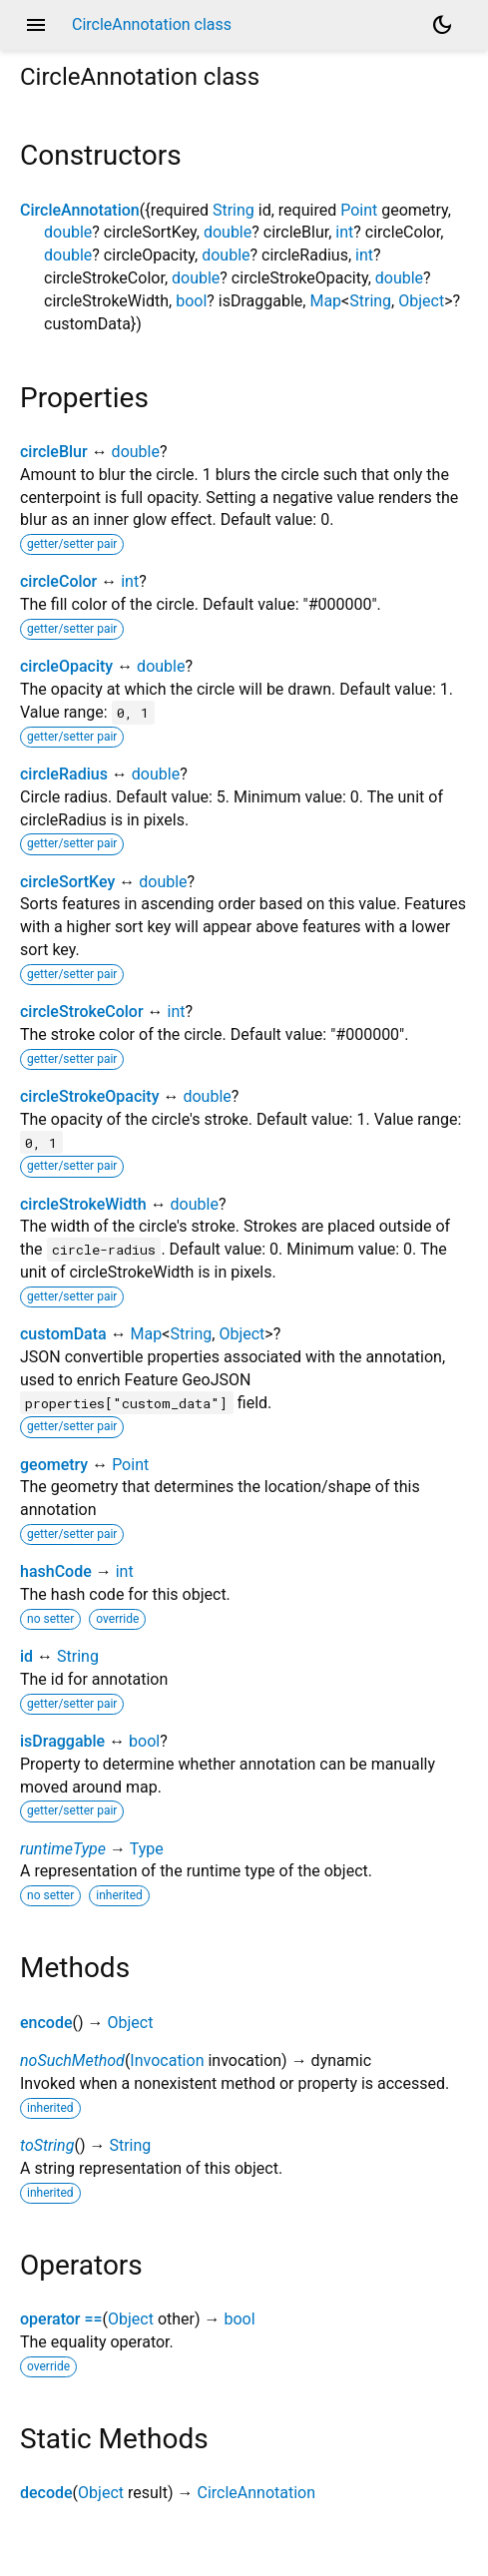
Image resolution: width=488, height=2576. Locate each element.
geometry (54, 1464)
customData (63, 1333)
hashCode (56, 1571)
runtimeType (63, 1848)
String (233, 210)
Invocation (167, 2060)
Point (358, 210)
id (26, 1656)
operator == (61, 2319)
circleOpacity (66, 666)
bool (191, 300)
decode (46, 2492)
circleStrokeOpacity (89, 1096)
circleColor (58, 581)
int (344, 232)
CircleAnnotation (80, 210)
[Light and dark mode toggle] (442, 25)
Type (147, 1848)
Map (325, 300)
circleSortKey (67, 881)
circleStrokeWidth (83, 1204)
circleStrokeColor (82, 1011)
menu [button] (36, 25)
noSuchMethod (72, 2060)
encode (46, 2022)
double (68, 232)
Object (421, 300)
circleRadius (64, 774)
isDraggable (62, 1741)
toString (47, 2145)
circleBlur (54, 451)
